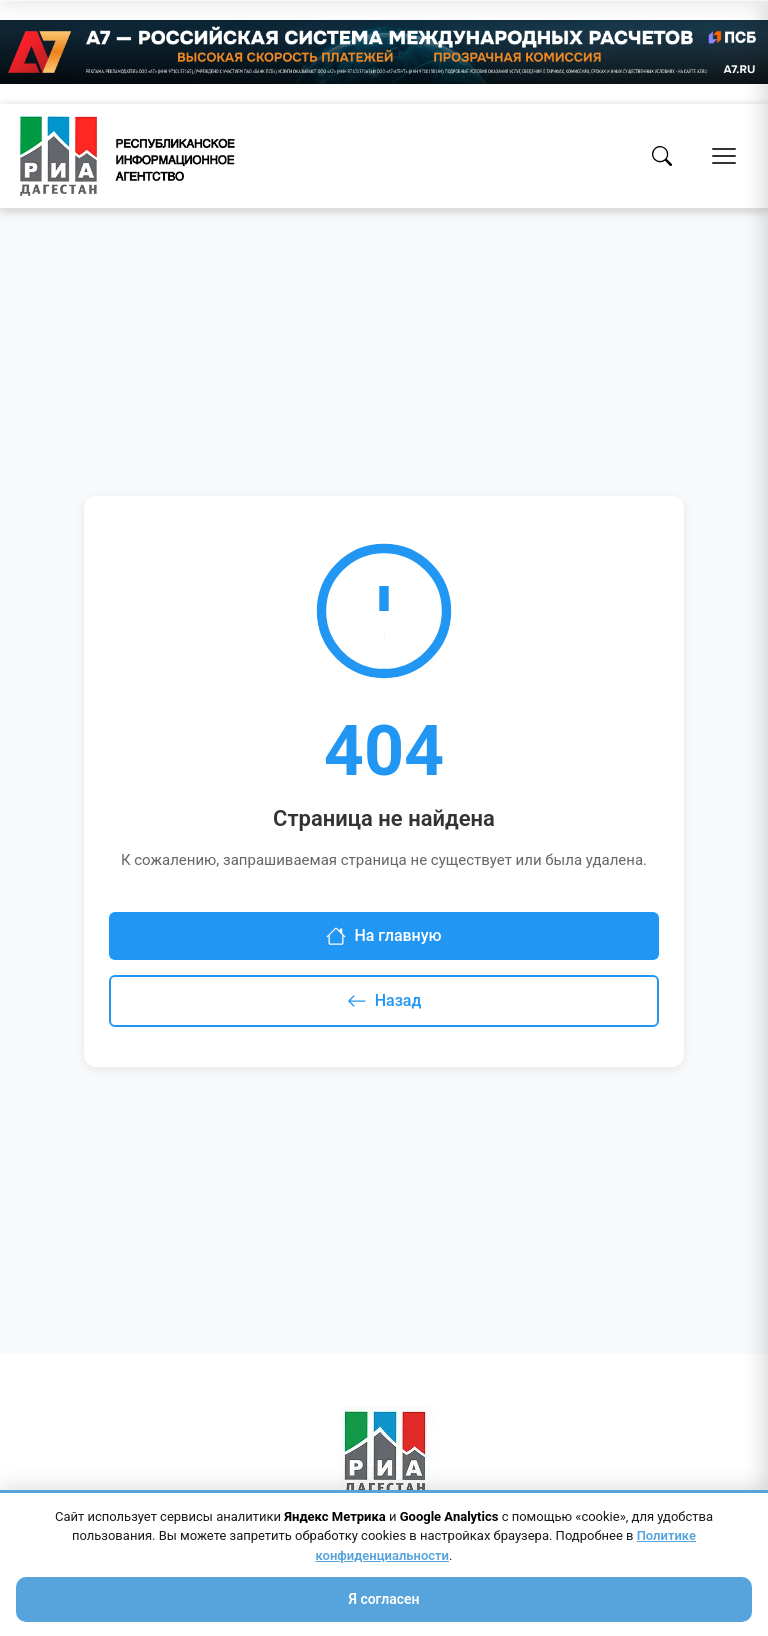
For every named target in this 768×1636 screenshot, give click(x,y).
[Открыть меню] (724, 156)
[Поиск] (662, 156)
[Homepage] (127, 156)
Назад (384, 1001)
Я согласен (383, 1599)
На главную (383, 936)
